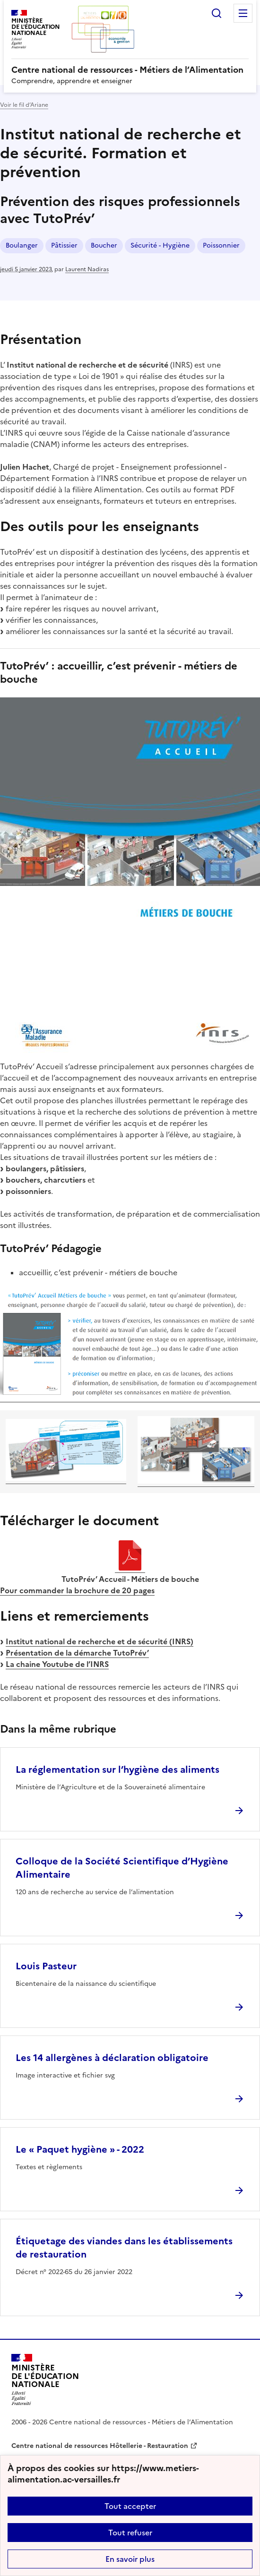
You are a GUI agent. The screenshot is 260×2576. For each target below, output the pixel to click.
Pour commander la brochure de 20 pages (77, 1590)
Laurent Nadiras (87, 269)
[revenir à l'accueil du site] (130, 70)
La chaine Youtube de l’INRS (57, 1664)
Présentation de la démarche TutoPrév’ (77, 1652)
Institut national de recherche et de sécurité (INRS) (99, 1641)
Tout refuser (130, 2532)
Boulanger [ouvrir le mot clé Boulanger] (22, 245)
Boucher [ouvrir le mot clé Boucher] (104, 245)
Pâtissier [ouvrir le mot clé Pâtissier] (64, 245)
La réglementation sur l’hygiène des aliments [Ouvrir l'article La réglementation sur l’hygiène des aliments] (117, 1769)
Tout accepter (130, 2506)
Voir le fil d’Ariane (24, 105)
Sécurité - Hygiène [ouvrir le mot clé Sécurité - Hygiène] (160, 245)
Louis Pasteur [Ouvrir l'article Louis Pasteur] (46, 1966)
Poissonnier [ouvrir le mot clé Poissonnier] (221, 245)
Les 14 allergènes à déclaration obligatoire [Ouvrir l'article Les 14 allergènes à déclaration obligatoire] (112, 2058)
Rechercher (216, 13)
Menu (243, 13)
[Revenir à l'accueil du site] (45, 2379)
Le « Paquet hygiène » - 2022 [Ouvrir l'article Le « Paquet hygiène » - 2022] (80, 2149)
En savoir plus (130, 2559)
